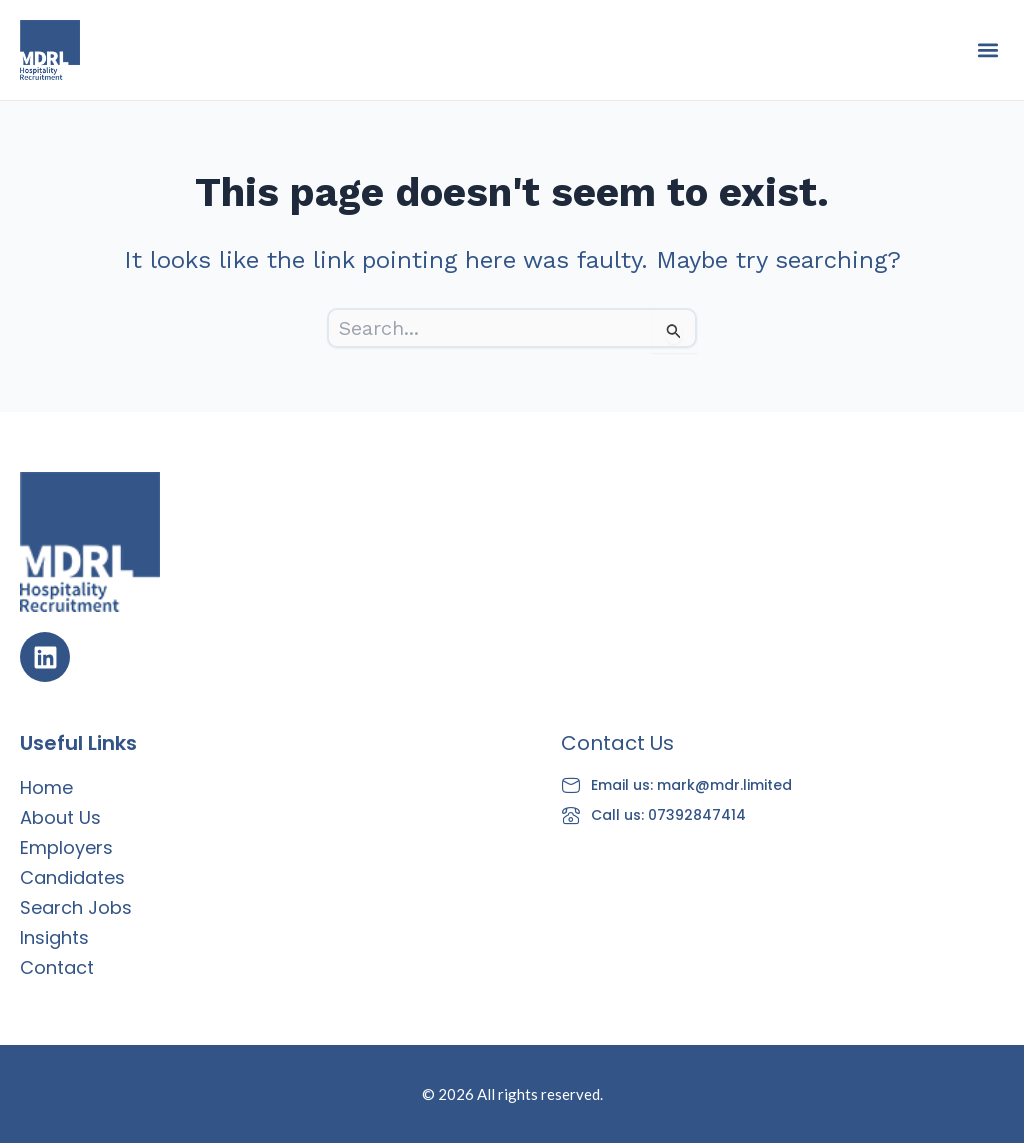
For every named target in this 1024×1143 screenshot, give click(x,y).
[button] (987, 50)
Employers (66, 847)
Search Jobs (76, 907)
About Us (60, 817)
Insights (54, 937)
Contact (57, 967)
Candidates (72, 877)
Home (46, 787)
